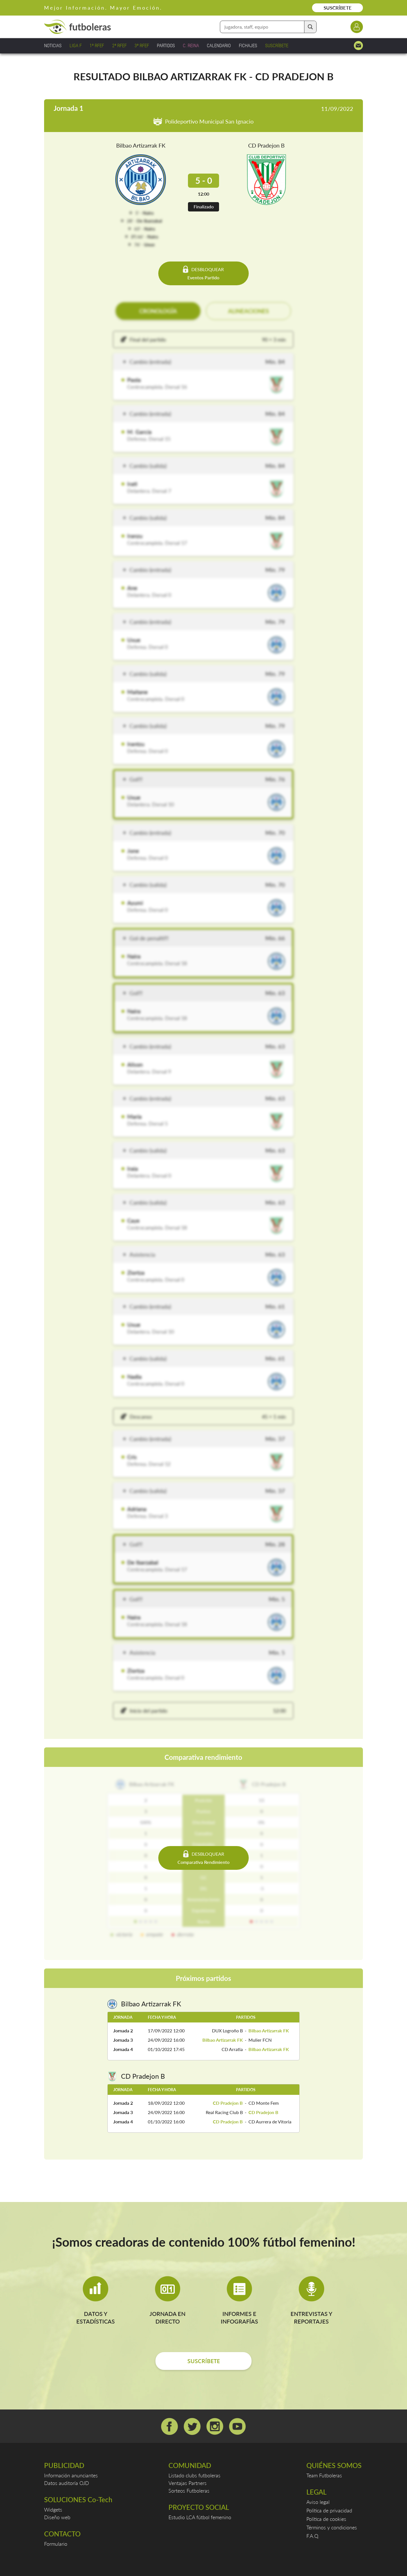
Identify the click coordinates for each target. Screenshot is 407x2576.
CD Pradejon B (266, 145)
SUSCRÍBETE (338, 8)
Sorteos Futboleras (188, 2491)
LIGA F (76, 45)
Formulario (55, 2544)
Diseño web (57, 2517)
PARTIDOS (166, 45)
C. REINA (191, 45)
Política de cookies (326, 2519)
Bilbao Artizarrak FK (140, 145)
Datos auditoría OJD (66, 2483)
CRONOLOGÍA (158, 311)
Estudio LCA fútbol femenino (199, 2517)
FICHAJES (248, 45)
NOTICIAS (53, 45)
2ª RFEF (119, 45)
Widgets (53, 2509)
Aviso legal (318, 2502)
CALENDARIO (219, 45)
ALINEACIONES (248, 311)
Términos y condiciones (331, 2527)
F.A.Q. (312, 2536)
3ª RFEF (142, 45)
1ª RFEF (97, 45)
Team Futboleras (324, 2475)
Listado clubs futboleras (194, 2475)
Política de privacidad (329, 2510)
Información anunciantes (71, 2475)
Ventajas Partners (187, 2483)
